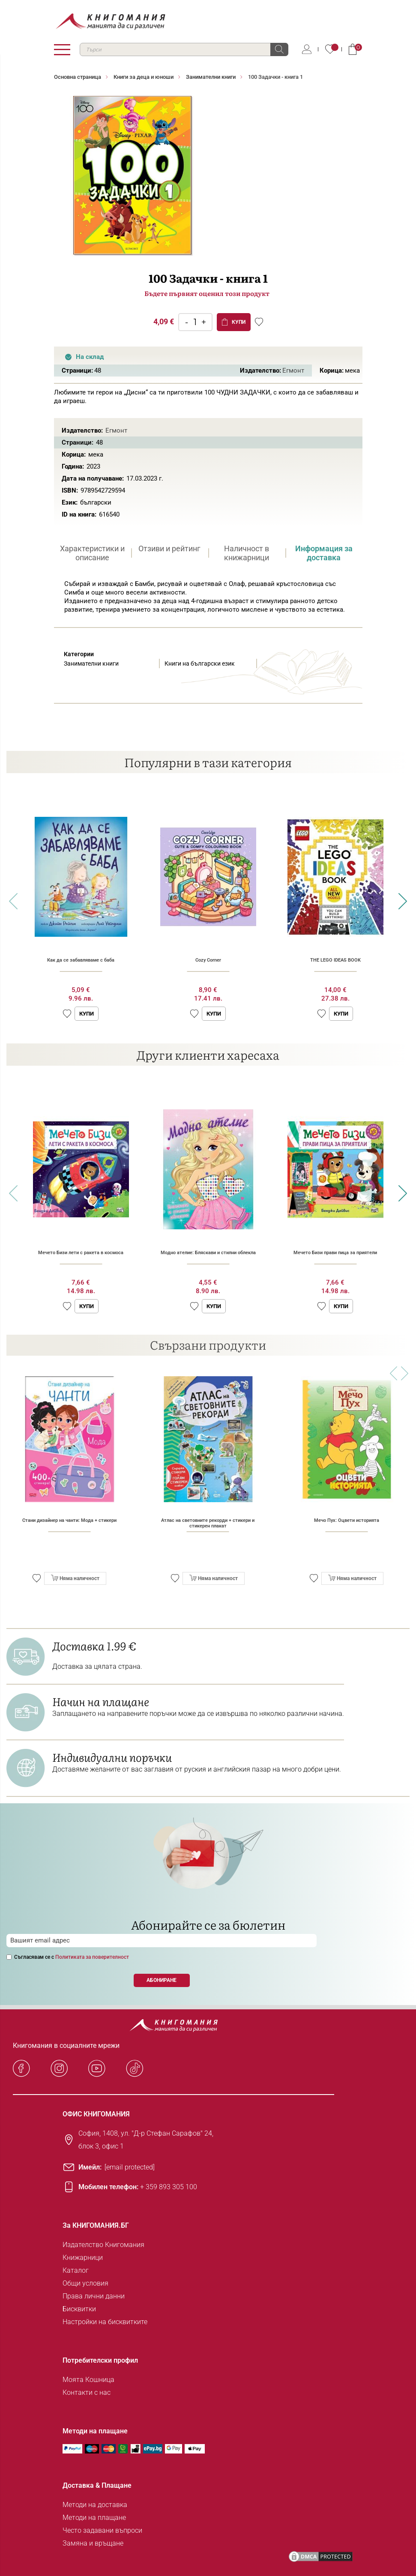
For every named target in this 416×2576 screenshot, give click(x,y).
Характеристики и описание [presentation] (92, 553)
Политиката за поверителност (92, 1957)
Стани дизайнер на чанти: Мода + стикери (69, 1520)
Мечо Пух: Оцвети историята (346, 1520)
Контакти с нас (87, 2392)
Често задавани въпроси (102, 2530)
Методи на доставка (95, 2505)
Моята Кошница (88, 2380)
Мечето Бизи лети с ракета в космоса (80, 1252)
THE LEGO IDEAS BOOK (335, 960)
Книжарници (83, 2257)
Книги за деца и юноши (144, 77)
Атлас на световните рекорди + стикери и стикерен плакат (207, 1523)
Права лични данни (94, 2296)
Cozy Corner (208, 960)
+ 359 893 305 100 (168, 2187)
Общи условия (85, 2283)
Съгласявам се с (71, 1957)
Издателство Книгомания (103, 2245)
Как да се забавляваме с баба (80, 960)
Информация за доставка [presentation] (324, 553)
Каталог (76, 2270)
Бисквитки (79, 2309)
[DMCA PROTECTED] (320, 2556)
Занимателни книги (211, 77)
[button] (67, 1014)
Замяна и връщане (93, 2543)
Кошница (352, 49)
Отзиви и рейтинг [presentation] (169, 548)
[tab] (92, 553)
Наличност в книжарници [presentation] (246, 553)
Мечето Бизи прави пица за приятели (335, 1252)
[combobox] (184, 49)
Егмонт (293, 370)
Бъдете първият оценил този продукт (206, 293)
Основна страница (77, 77)
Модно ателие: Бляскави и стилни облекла (208, 1252)
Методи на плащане (94, 2517)
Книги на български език (200, 663)
